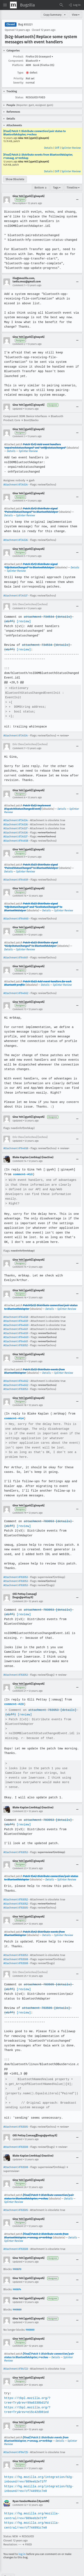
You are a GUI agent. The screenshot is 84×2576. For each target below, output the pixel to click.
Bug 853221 (25, 24)
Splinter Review (71, 147)
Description (19, 203)
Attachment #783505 (15, 1893)
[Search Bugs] (61, 5)
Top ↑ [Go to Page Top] (8, 2562)
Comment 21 (19, 1676)
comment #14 (13, 1409)
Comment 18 (20, 1395)
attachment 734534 (38, 612)
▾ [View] (65, 14)
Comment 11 (19, 929)
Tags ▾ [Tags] (57, 187)
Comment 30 (20, 2415)
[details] (63, 612)
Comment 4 (19, 495)
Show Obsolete (15, 179)
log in (22, 2539)
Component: (16, 60)
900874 (17, 2275)
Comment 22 (20, 1797)
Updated (17, 404)
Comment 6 (19, 603)
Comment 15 (19, 1257)
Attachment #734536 (15, 535)
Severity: (18, 82)
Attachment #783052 (15, 1335)
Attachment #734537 (15, 590)
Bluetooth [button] (33, 60)
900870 (17, 2255)
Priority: (19, 78)
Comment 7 (19, 743)
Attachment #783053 (15, 1379)
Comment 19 (19, 1503)
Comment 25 (20, 1961)
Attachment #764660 (15, 913)
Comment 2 (19, 344)
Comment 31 (19, 2454)
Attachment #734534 (15, 479)
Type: (20, 72)
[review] (24, 617)
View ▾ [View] (76, 14)
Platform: (18, 65)
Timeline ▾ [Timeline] (73, 187)
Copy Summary (52, 14)
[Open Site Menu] (5, 5)
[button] (74, 5)
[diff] (9, 617)
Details (48, 147)
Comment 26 (20, 2173)
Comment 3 (19, 431)
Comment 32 (20, 2490)
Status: (19, 97)
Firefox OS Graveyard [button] (39, 56)
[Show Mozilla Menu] (13, 5)
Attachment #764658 (15, 835)
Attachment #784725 (15, 2438)
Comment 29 (20, 2370)
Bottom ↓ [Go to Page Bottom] (40, 187)
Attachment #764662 (15, 988)
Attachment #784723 (15, 2354)
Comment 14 (19, 1151)
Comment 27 (19, 2212)
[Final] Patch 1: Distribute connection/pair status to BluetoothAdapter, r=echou (34, 133)
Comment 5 (19, 551)
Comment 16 (19, 1288)
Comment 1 (19, 285)
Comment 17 (19, 1352)
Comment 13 (19, 1004)
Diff (57, 147)
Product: (18, 56)
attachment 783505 (38, 1970)
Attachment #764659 (15, 874)
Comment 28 (20, 2331)
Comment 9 (19, 852)
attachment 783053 (38, 1512)
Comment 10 (20, 890)
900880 (17, 2295)
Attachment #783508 (15, 1945)
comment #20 (13, 1690)
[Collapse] (77, 199)
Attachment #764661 (15, 952)
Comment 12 (19, 968)
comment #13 (22, 1165)
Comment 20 (20, 1592)
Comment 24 (20, 1909)
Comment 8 (19, 792)
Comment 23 (20, 1854)
